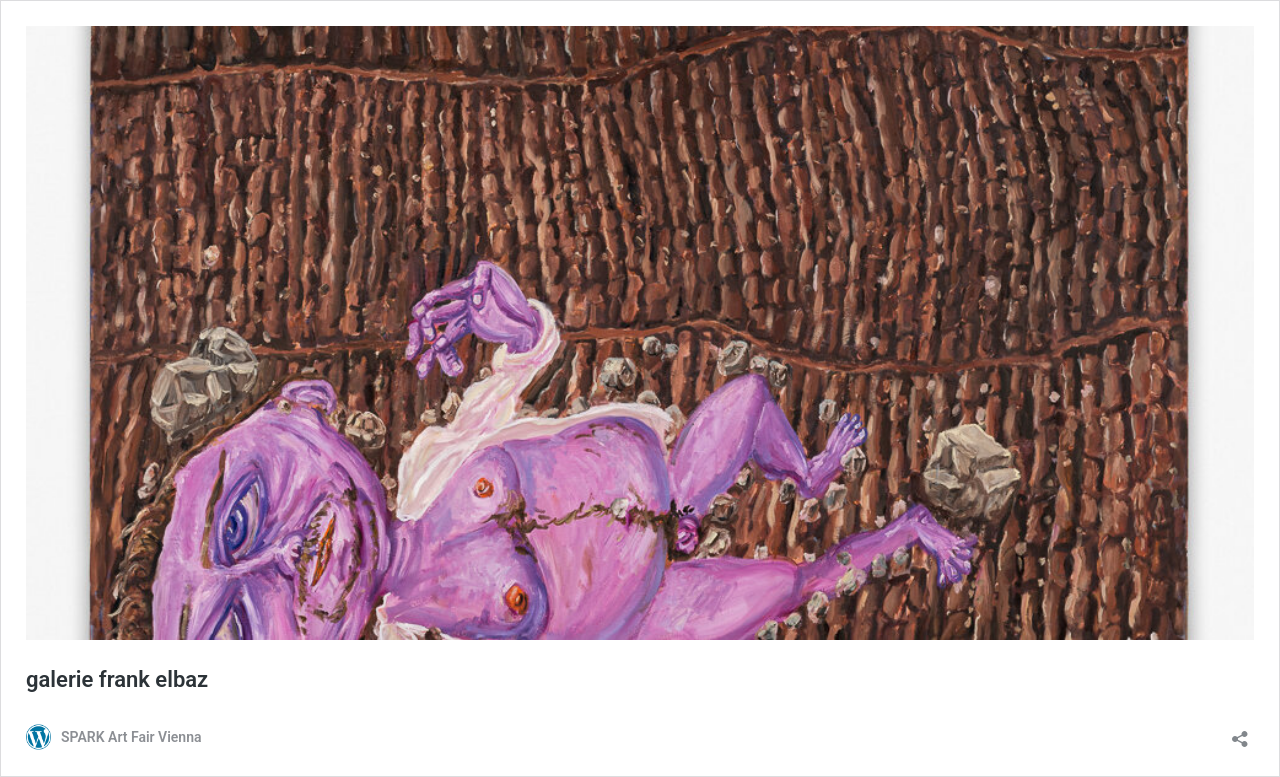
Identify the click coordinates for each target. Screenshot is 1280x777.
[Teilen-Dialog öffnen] (1240, 732)
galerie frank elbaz (117, 679)
